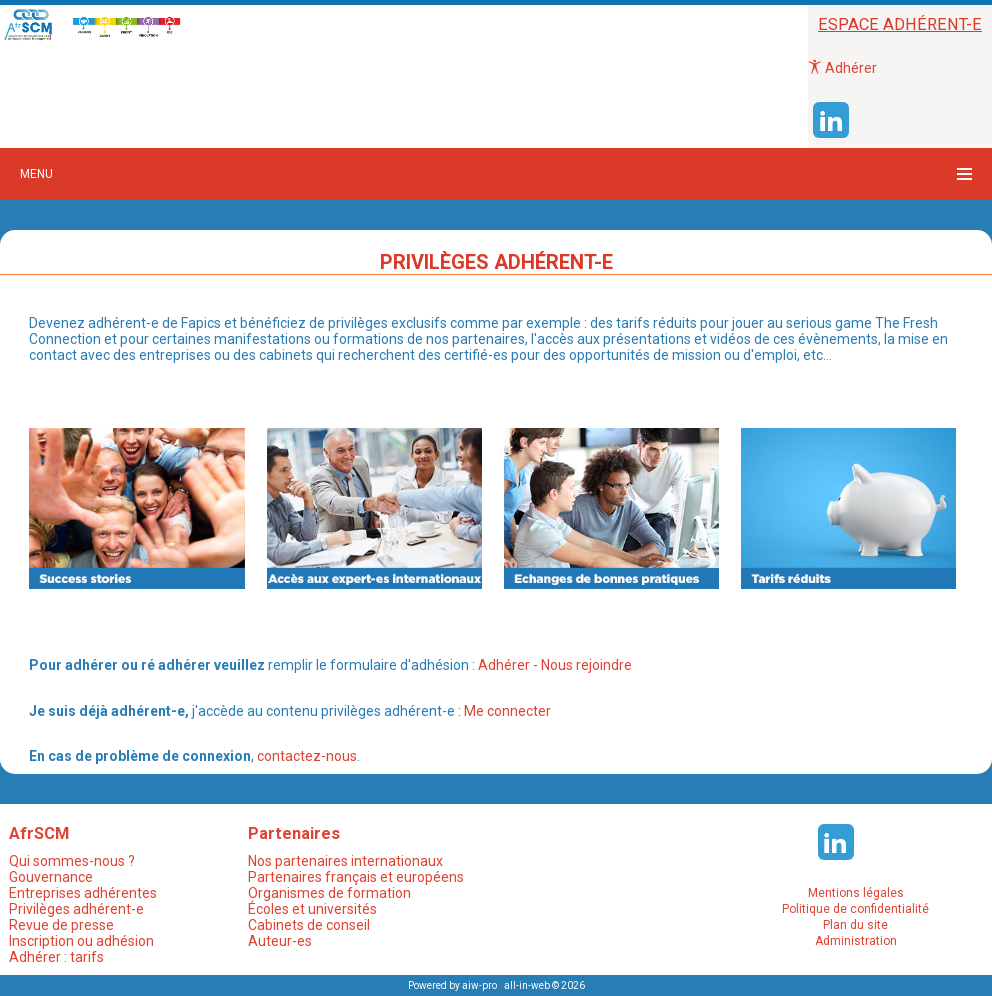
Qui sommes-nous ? (72, 861)
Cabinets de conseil (309, 925)
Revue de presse (61, 925)
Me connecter (506, 711)
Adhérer (842, 68)
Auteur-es (280, 941)
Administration (856, 941)
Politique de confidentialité (855, 909)
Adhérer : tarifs (56, 957)
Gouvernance (51, 877)
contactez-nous (307, 756)
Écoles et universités (312, 909)
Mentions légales (856, 893)
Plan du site (855, 925)
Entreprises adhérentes (83, 893)
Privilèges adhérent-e (76, 909)
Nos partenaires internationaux (345, 861)
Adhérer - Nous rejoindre (553, 665)
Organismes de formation (329, 893)
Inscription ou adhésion (81, 941)
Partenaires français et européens (356, 877)
